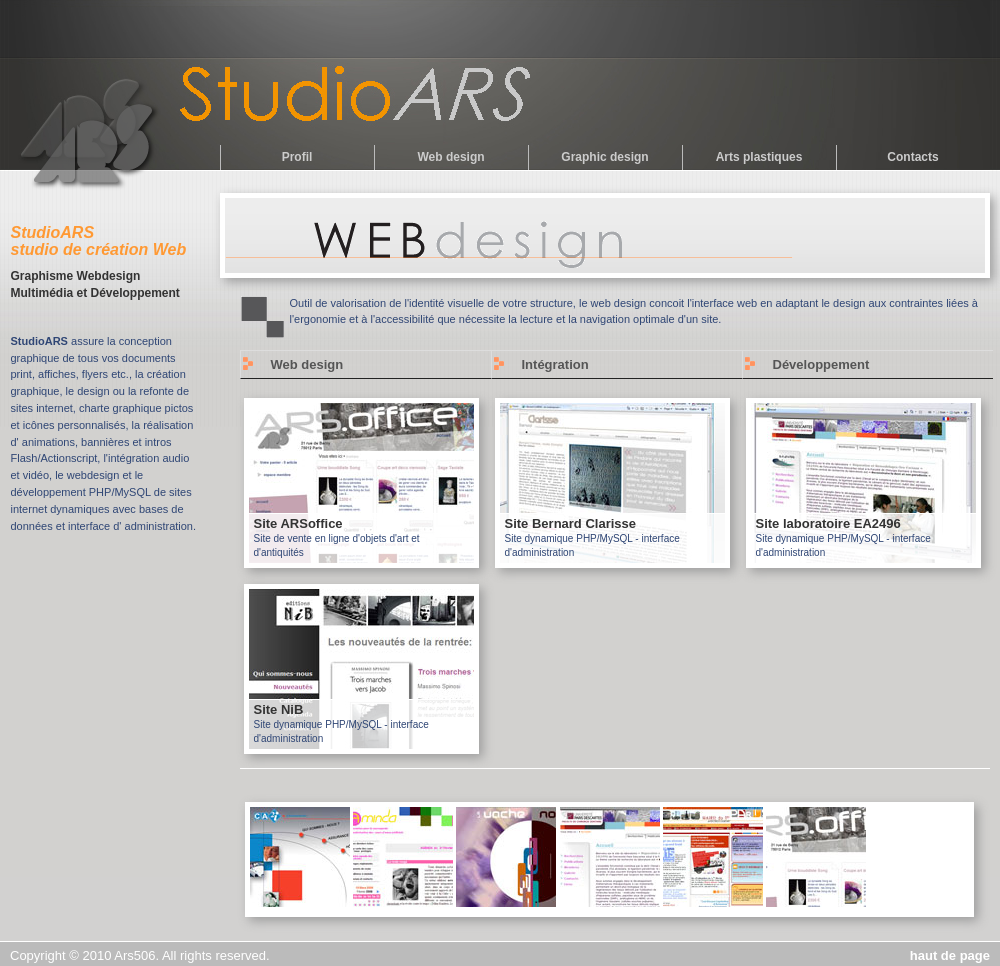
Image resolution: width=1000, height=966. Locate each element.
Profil (297, 157)
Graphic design (604, 157)
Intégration (555, 364)
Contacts (912, 157)
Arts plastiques (759, 157)
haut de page (950, 955)
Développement (821, 364)
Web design (450, 157)
